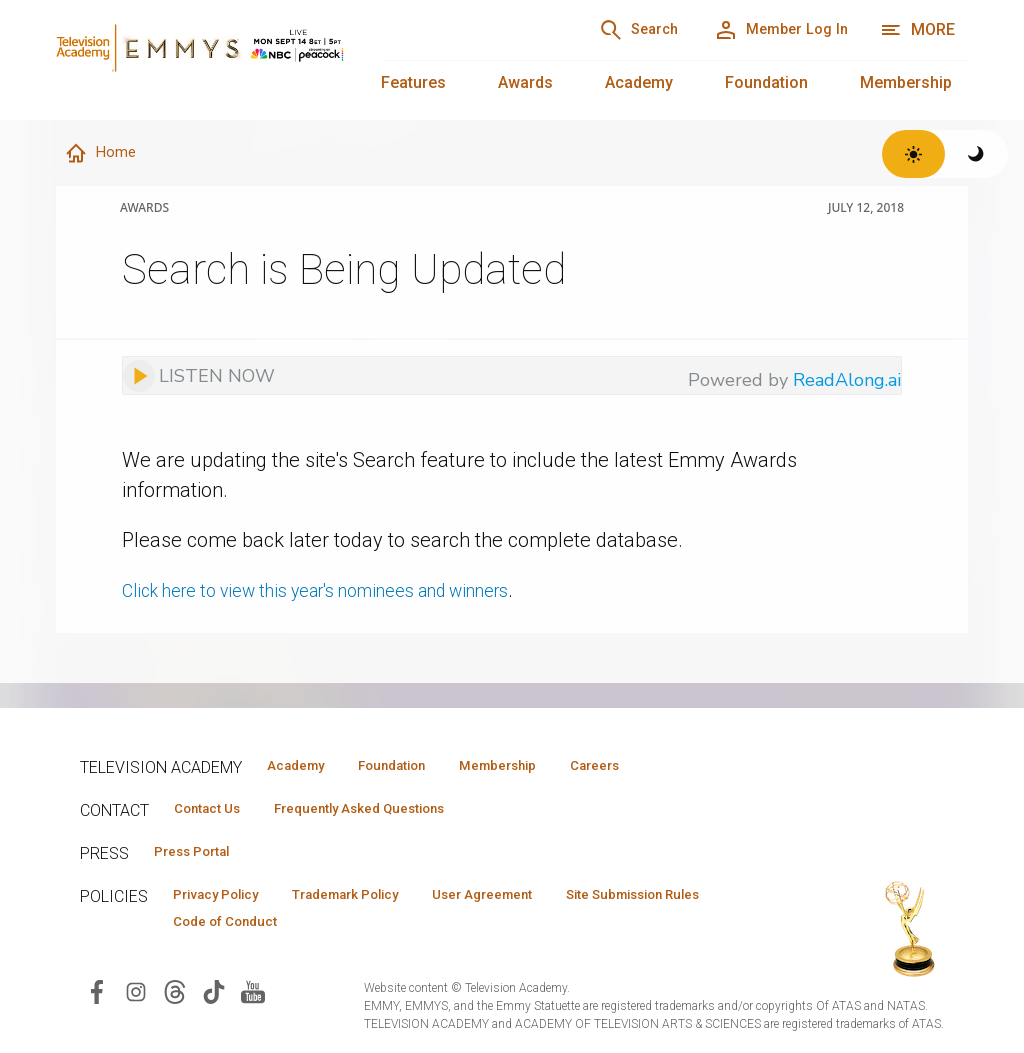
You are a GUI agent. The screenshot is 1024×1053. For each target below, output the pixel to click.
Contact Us (216, 811)
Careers (661, 766)
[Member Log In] (769, 30)
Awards (525, 82)
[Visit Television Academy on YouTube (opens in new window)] (253, 1000)
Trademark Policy (378, 901)
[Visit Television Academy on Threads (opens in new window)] (175, 1000)
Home (103, 154)
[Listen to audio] (199, 376)
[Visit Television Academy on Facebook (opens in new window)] (97, 1000)
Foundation (766, 82)
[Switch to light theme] (913, 154)
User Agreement (537, 901)
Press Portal (202, 856)
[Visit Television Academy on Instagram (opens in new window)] (136, 1000)
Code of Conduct (429, 930)
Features (413, 82)
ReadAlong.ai (847, 381)
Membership (906, 82)
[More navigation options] (917, 30)
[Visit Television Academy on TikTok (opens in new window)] (214, 1000)
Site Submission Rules (253, 930)
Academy (639, 82)
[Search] (604, 30)
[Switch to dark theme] (976, 154)
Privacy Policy (226, 901)
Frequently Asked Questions (390, 811)
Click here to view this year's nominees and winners (346, 591)
